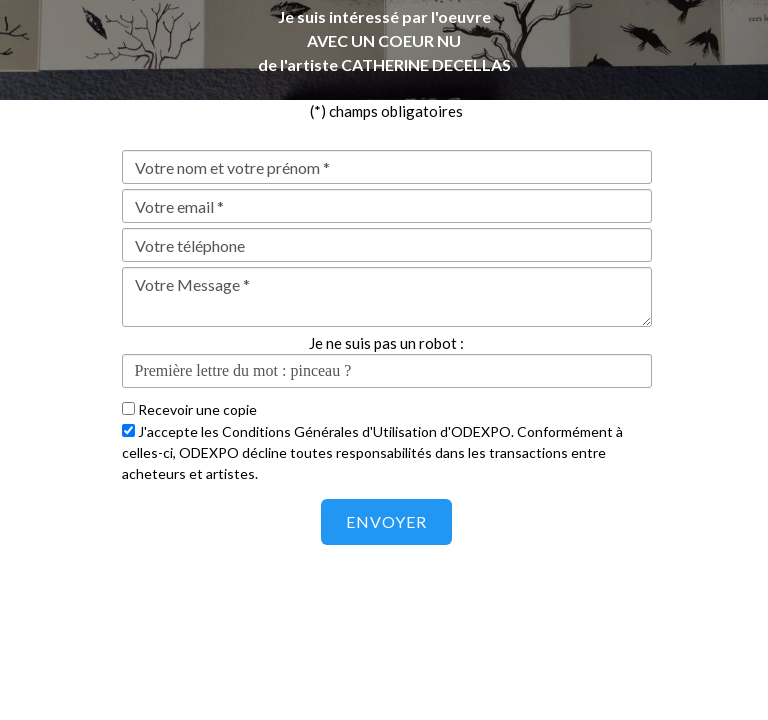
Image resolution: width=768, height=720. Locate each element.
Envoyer (386, 521)
